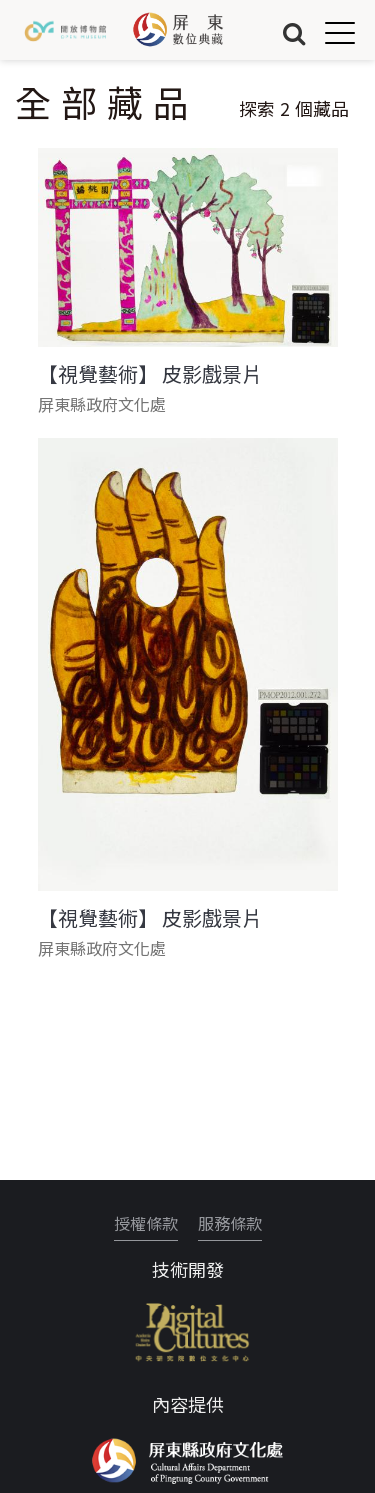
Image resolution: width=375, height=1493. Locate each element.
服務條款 (230, 1223)
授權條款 (146, 1223)
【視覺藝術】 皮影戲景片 (150, 374)
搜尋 (294, 32)
